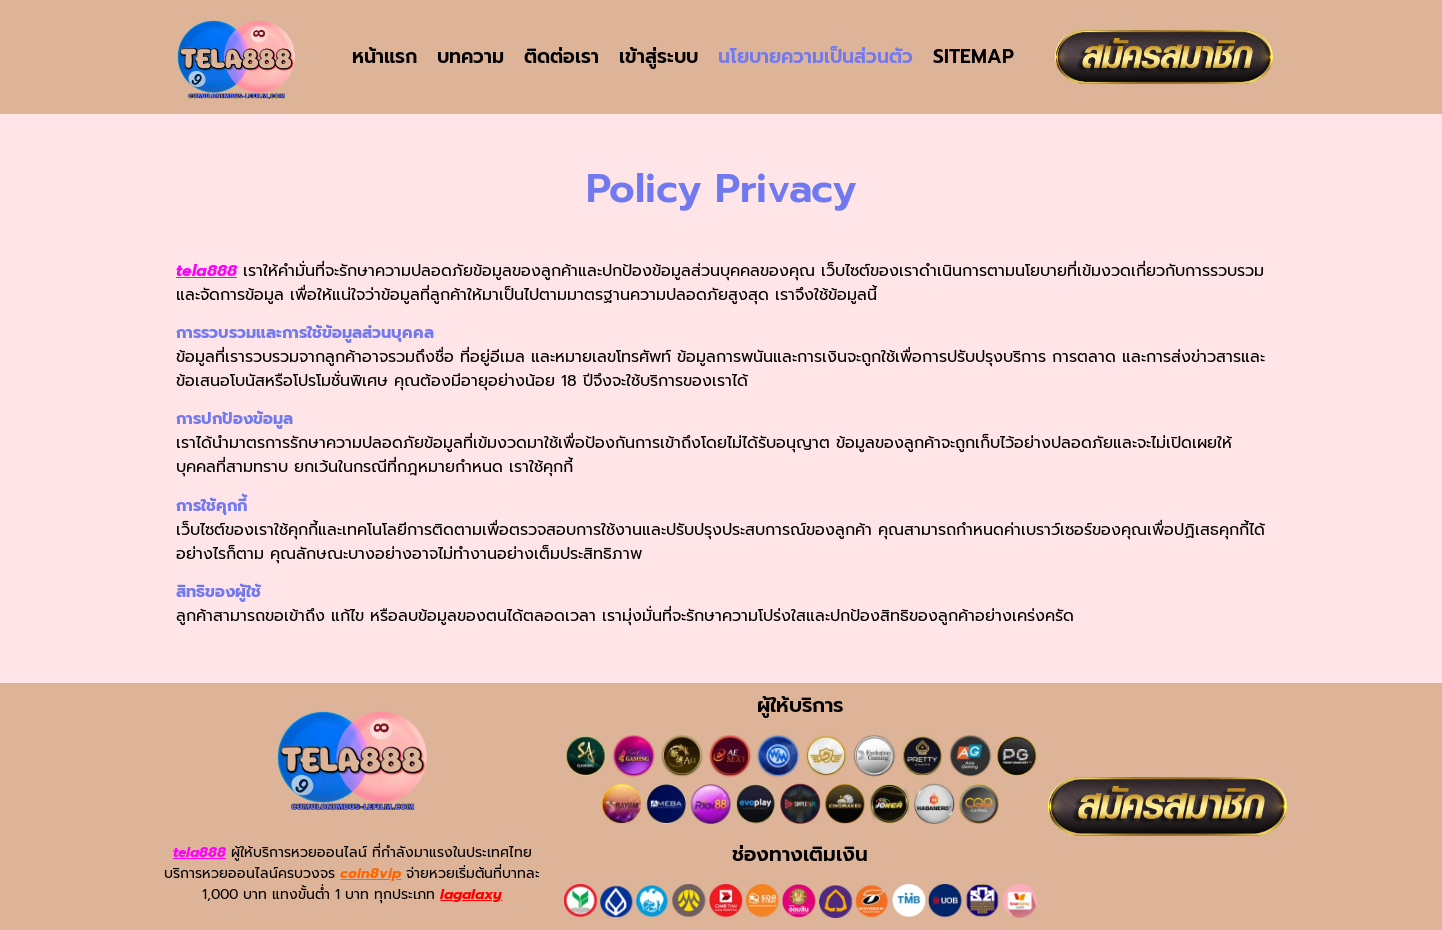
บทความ (470, 56)
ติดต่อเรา (561, 56)
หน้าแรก (384, 56)
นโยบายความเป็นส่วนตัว (815, 56)
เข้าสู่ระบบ (658, 56)
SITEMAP (973, 56)
